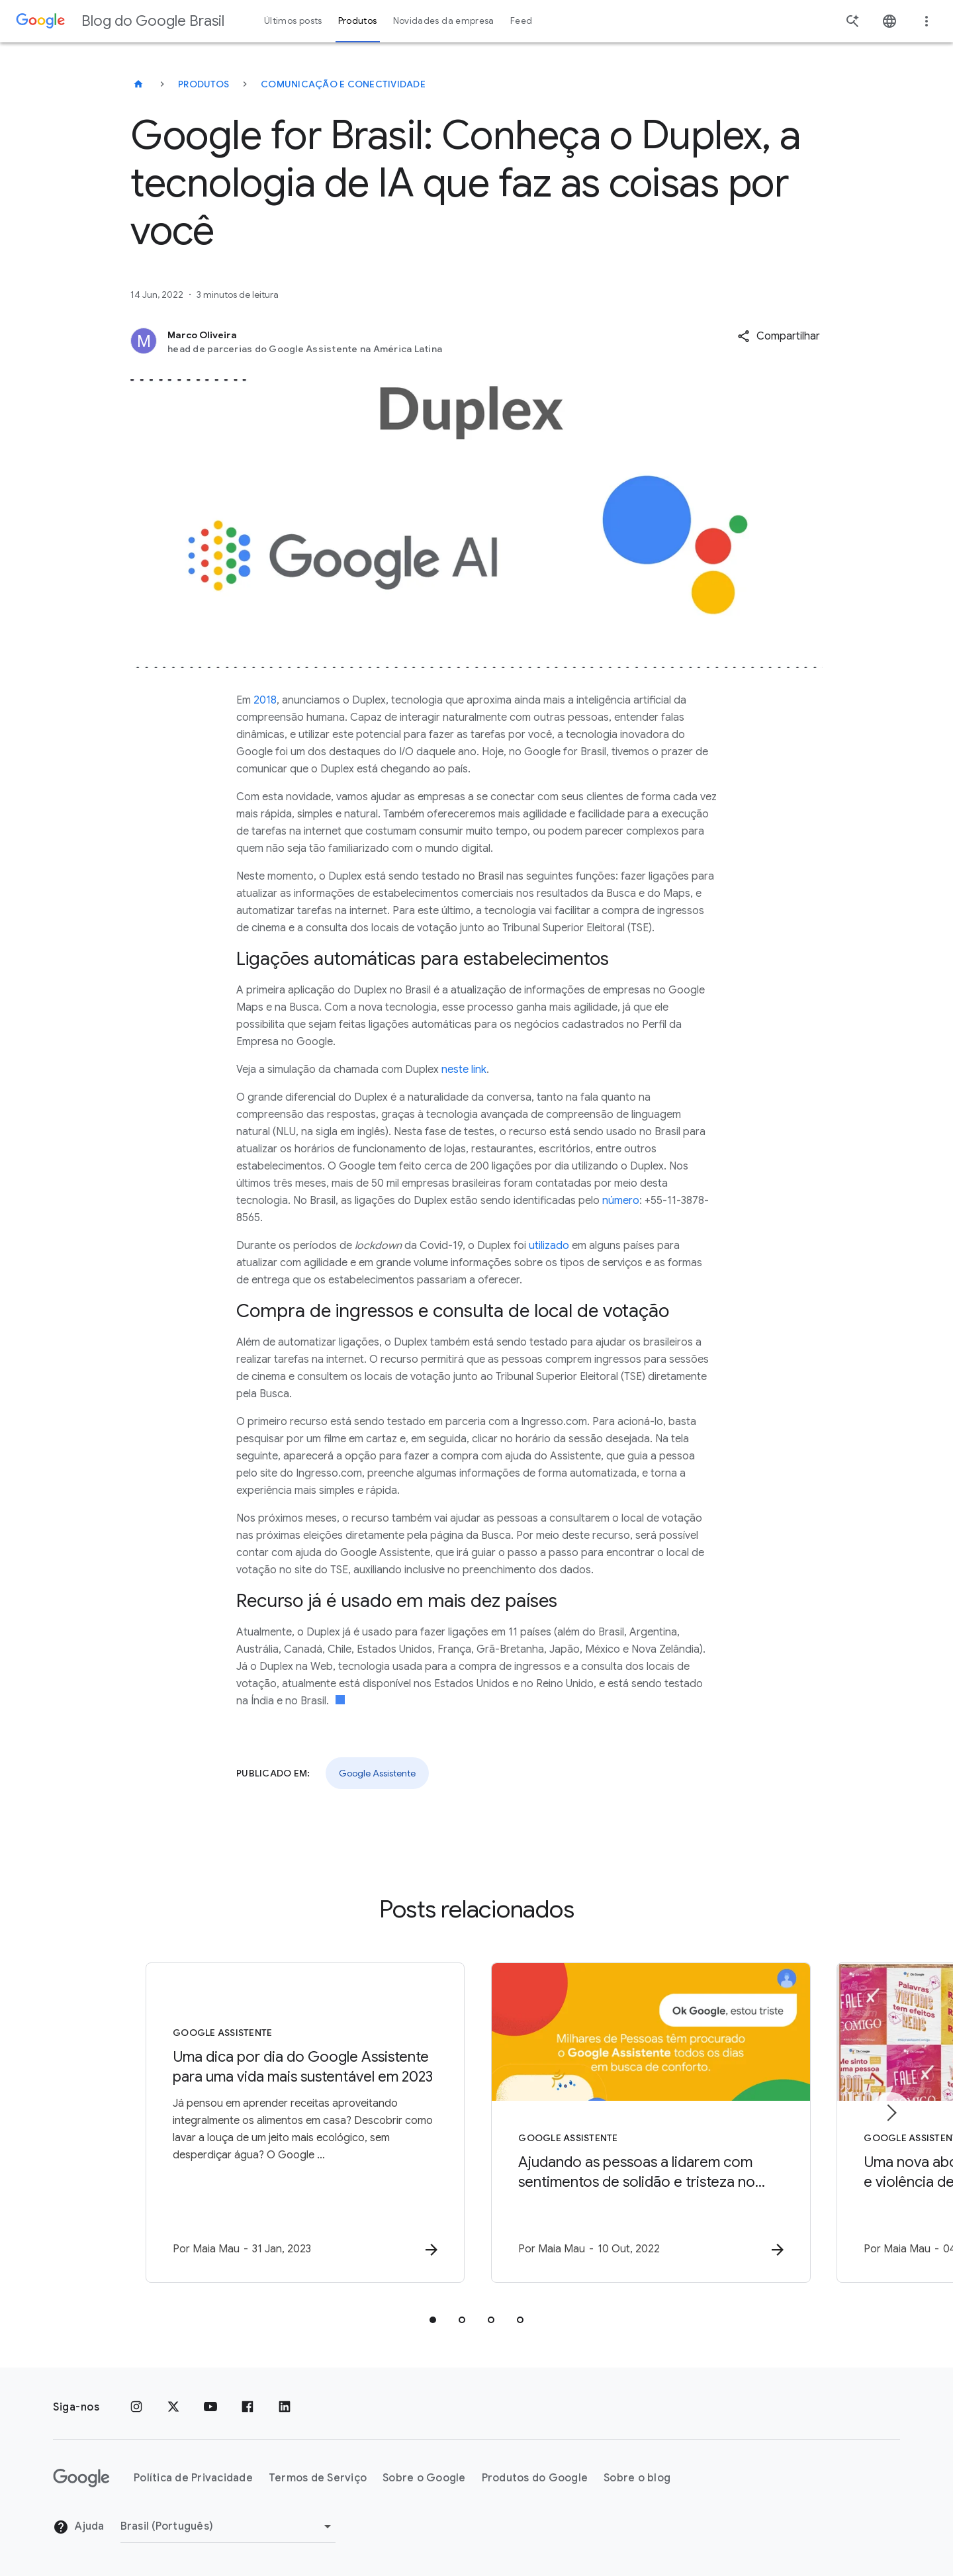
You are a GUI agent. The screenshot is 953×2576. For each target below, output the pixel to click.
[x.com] (173, 2407)
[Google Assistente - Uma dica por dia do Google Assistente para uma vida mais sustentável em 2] (303, 2122)
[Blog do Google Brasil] (138, 84)
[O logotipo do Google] (81, 2478)
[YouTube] (210, 2407)
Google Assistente (377, 1773)
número (620, 1200)
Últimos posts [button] (293, 20)
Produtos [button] (357, 20)
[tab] (432, 2319)
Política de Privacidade (193, 2478)
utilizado (549, 1245)
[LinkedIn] (284, 2407)
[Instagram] (136, 2407)
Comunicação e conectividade (343, 84)
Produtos (203, 84)
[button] (779, 336)
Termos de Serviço (318, 2478)
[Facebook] (247, 2407)
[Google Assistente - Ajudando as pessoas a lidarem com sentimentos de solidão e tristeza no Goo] (649, 2122)
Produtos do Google (535, 2478)
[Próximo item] (890, 2112)
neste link (463, 1069)
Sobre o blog (637, 2478)
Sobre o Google (424, 2478)
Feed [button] (521, 20)
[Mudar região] (228, 2526)
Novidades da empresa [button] (443, 20)
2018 (265, 700)
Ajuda (79, 2527)
